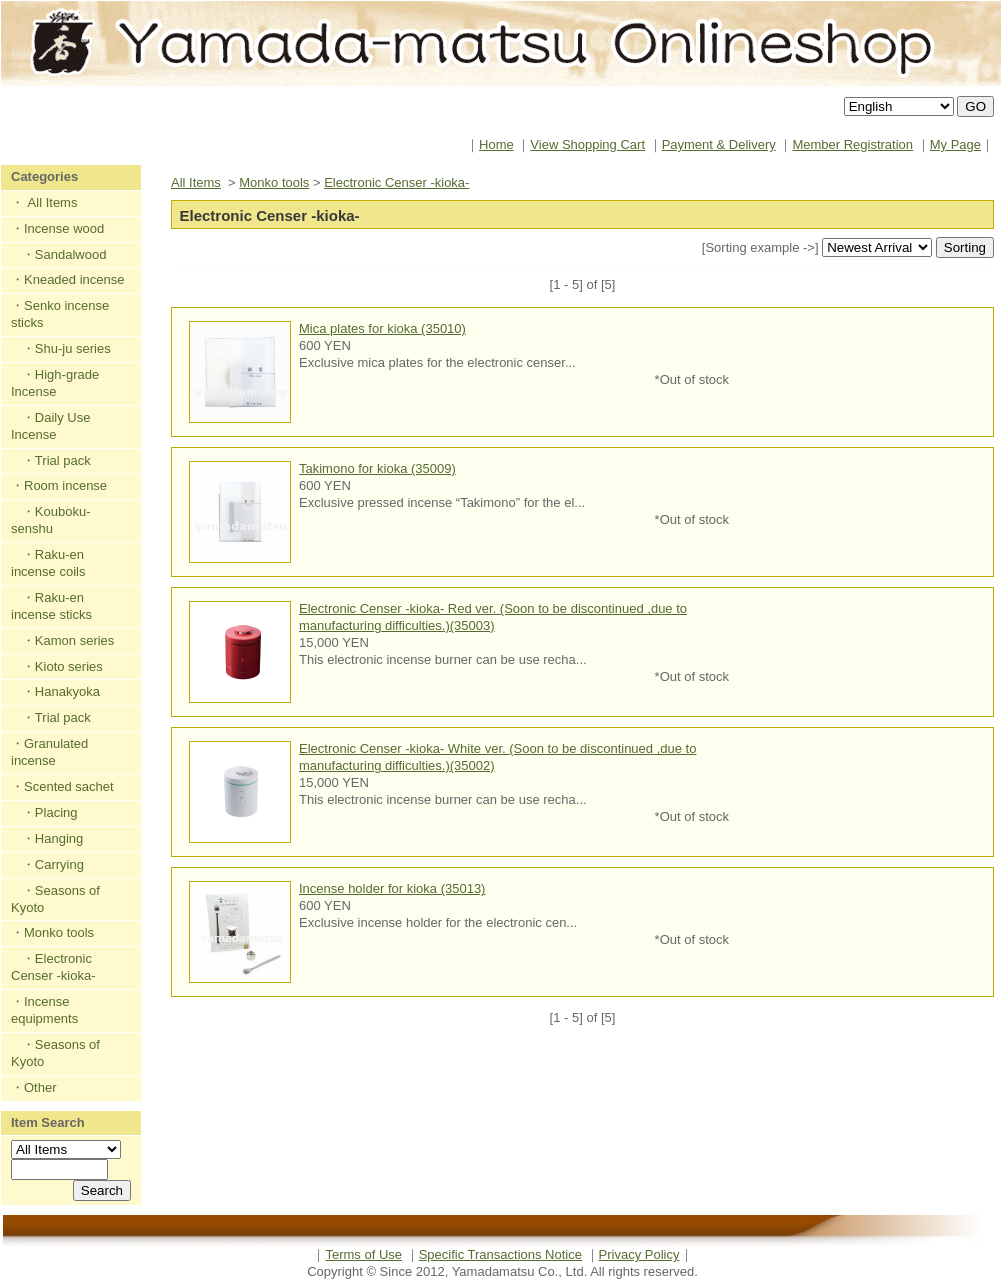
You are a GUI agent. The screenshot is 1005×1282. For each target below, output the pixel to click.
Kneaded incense (74, 279)
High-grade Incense (55, 383)
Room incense (65, 485)
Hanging (59, 838)
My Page (955, 144)
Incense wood (64, 228)
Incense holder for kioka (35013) (392, 888)
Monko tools (59, 932)
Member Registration (852, 144)
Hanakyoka (67, 691)
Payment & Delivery (719, 144)
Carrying (59, 864)
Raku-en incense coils (48, 563)
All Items (50, 202)
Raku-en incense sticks (51, 606)
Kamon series (74, 640)
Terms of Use (363, 1254)
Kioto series (69, 666)
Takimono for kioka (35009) (377, 468)
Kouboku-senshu (51, 520)
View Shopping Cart (587, 144)
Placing (56, 812)
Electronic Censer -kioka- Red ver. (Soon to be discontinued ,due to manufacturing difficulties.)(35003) (493, 617)
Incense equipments (44, 1010)
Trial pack (63, 460)
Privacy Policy (639, 1254)
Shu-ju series (73, 348)
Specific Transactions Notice (500, 1254)
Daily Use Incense (50, 426)
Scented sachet (69, 786)
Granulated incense (49, 752)
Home (496, 144)
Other (40, 1087)
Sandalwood (71, 254)
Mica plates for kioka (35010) (382, 328)
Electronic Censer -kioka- (53, 967)
